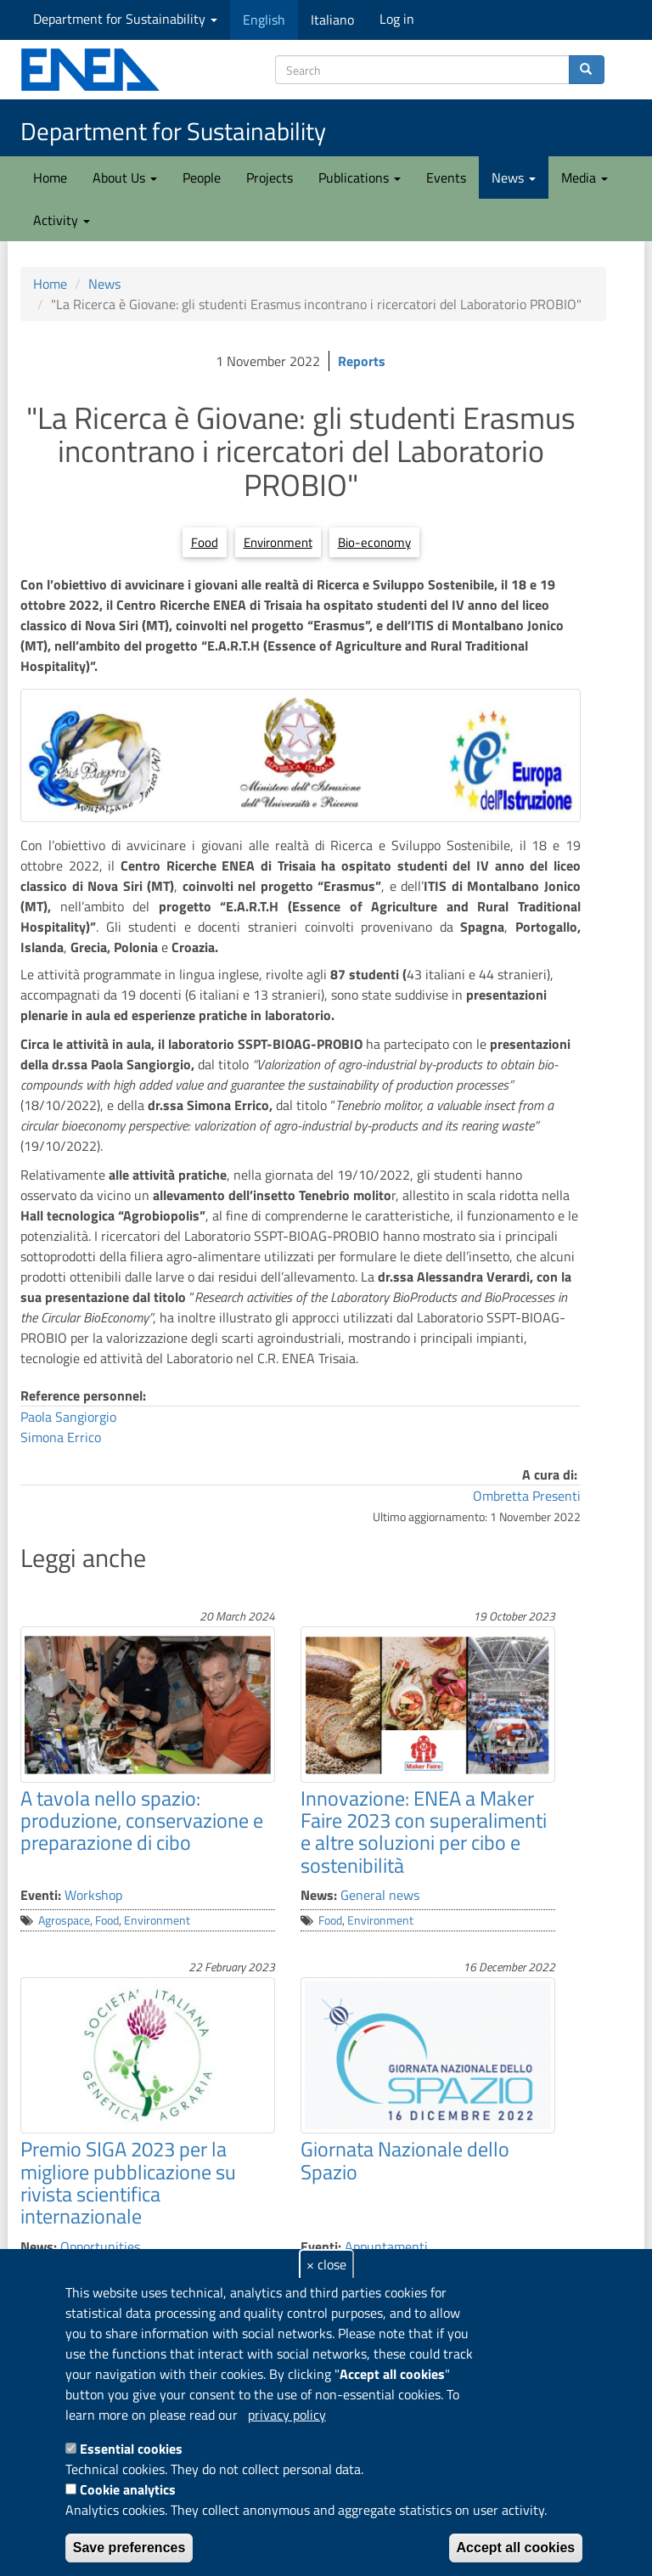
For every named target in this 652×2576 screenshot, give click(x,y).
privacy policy (287, 2414)
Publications (359, 177)
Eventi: (40, 1895)
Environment (278, 542)
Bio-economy (374, 542)
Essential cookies (131, 2448)
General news (379, 1895)
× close (326, 2264)
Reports (361, 361)
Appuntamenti (386, 2246)
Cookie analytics (128, 2489)
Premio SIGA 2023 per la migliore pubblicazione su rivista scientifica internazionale (128, 2182)
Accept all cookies (516, 2547)
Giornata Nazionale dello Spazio (405, 2160)
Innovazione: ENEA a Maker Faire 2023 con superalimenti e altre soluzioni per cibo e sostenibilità (424, 1831)
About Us (125, 177)
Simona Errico (60, 1437)
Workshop (93, 1895)
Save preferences (129, 2547)
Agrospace (64, 1920)
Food (204, 542)
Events (446, 177)
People (202, 177)
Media (584, 177)
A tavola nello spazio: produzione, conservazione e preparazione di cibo (141, 1820)
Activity (61, 220)
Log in (396, 18)
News (514, 177)
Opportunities (100, 2246)
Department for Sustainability (125, 18)
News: (319, 1895)
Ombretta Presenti (527, 1495)
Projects (269, 177)
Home (50, 177)
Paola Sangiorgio (68, 1416)
